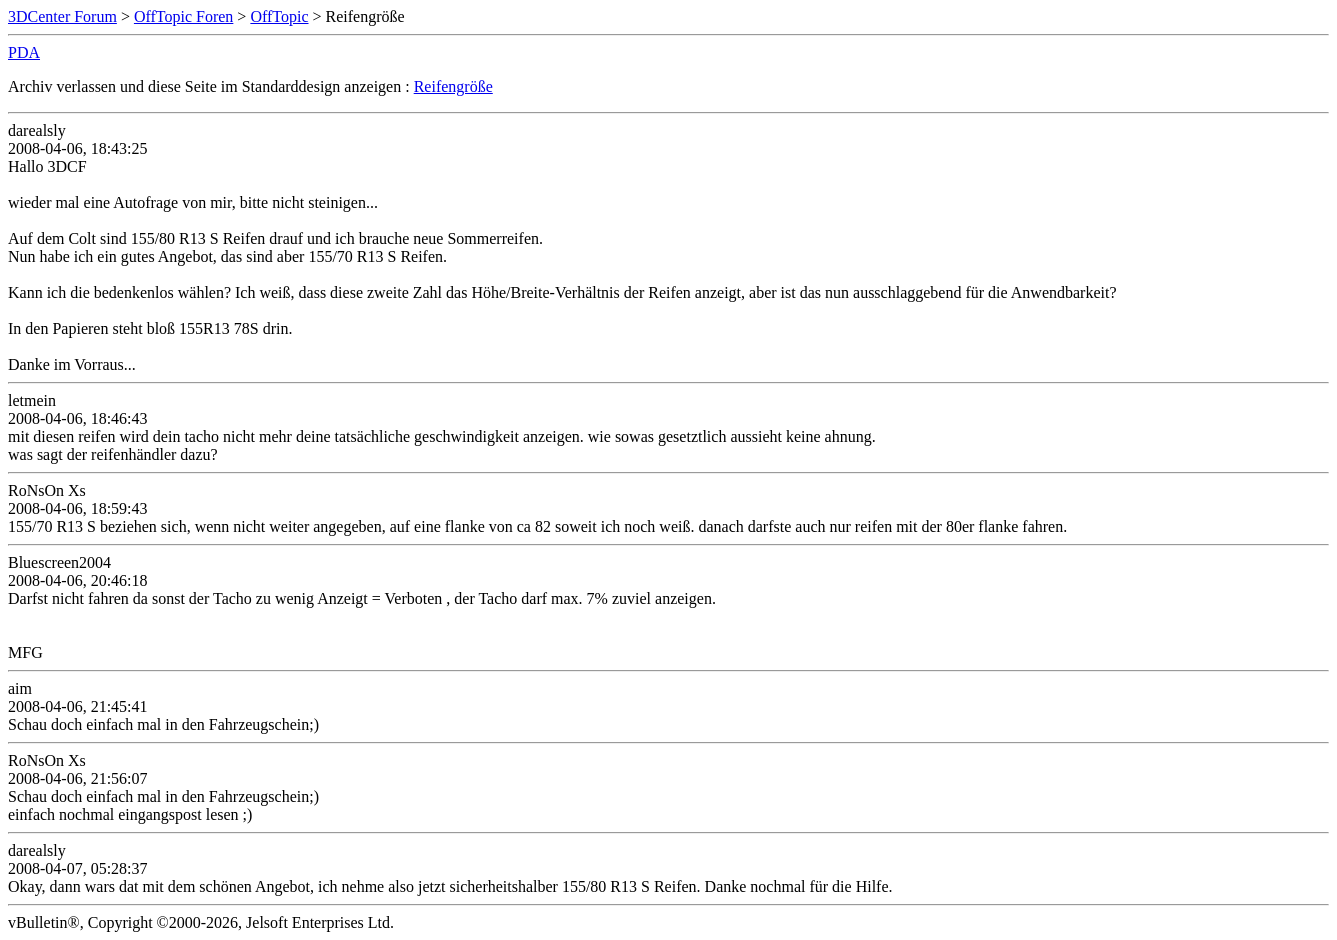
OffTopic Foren (183, 16)
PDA (24, 52)
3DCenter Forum (62, 16)
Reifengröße (453, 86)
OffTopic (279, 16)
